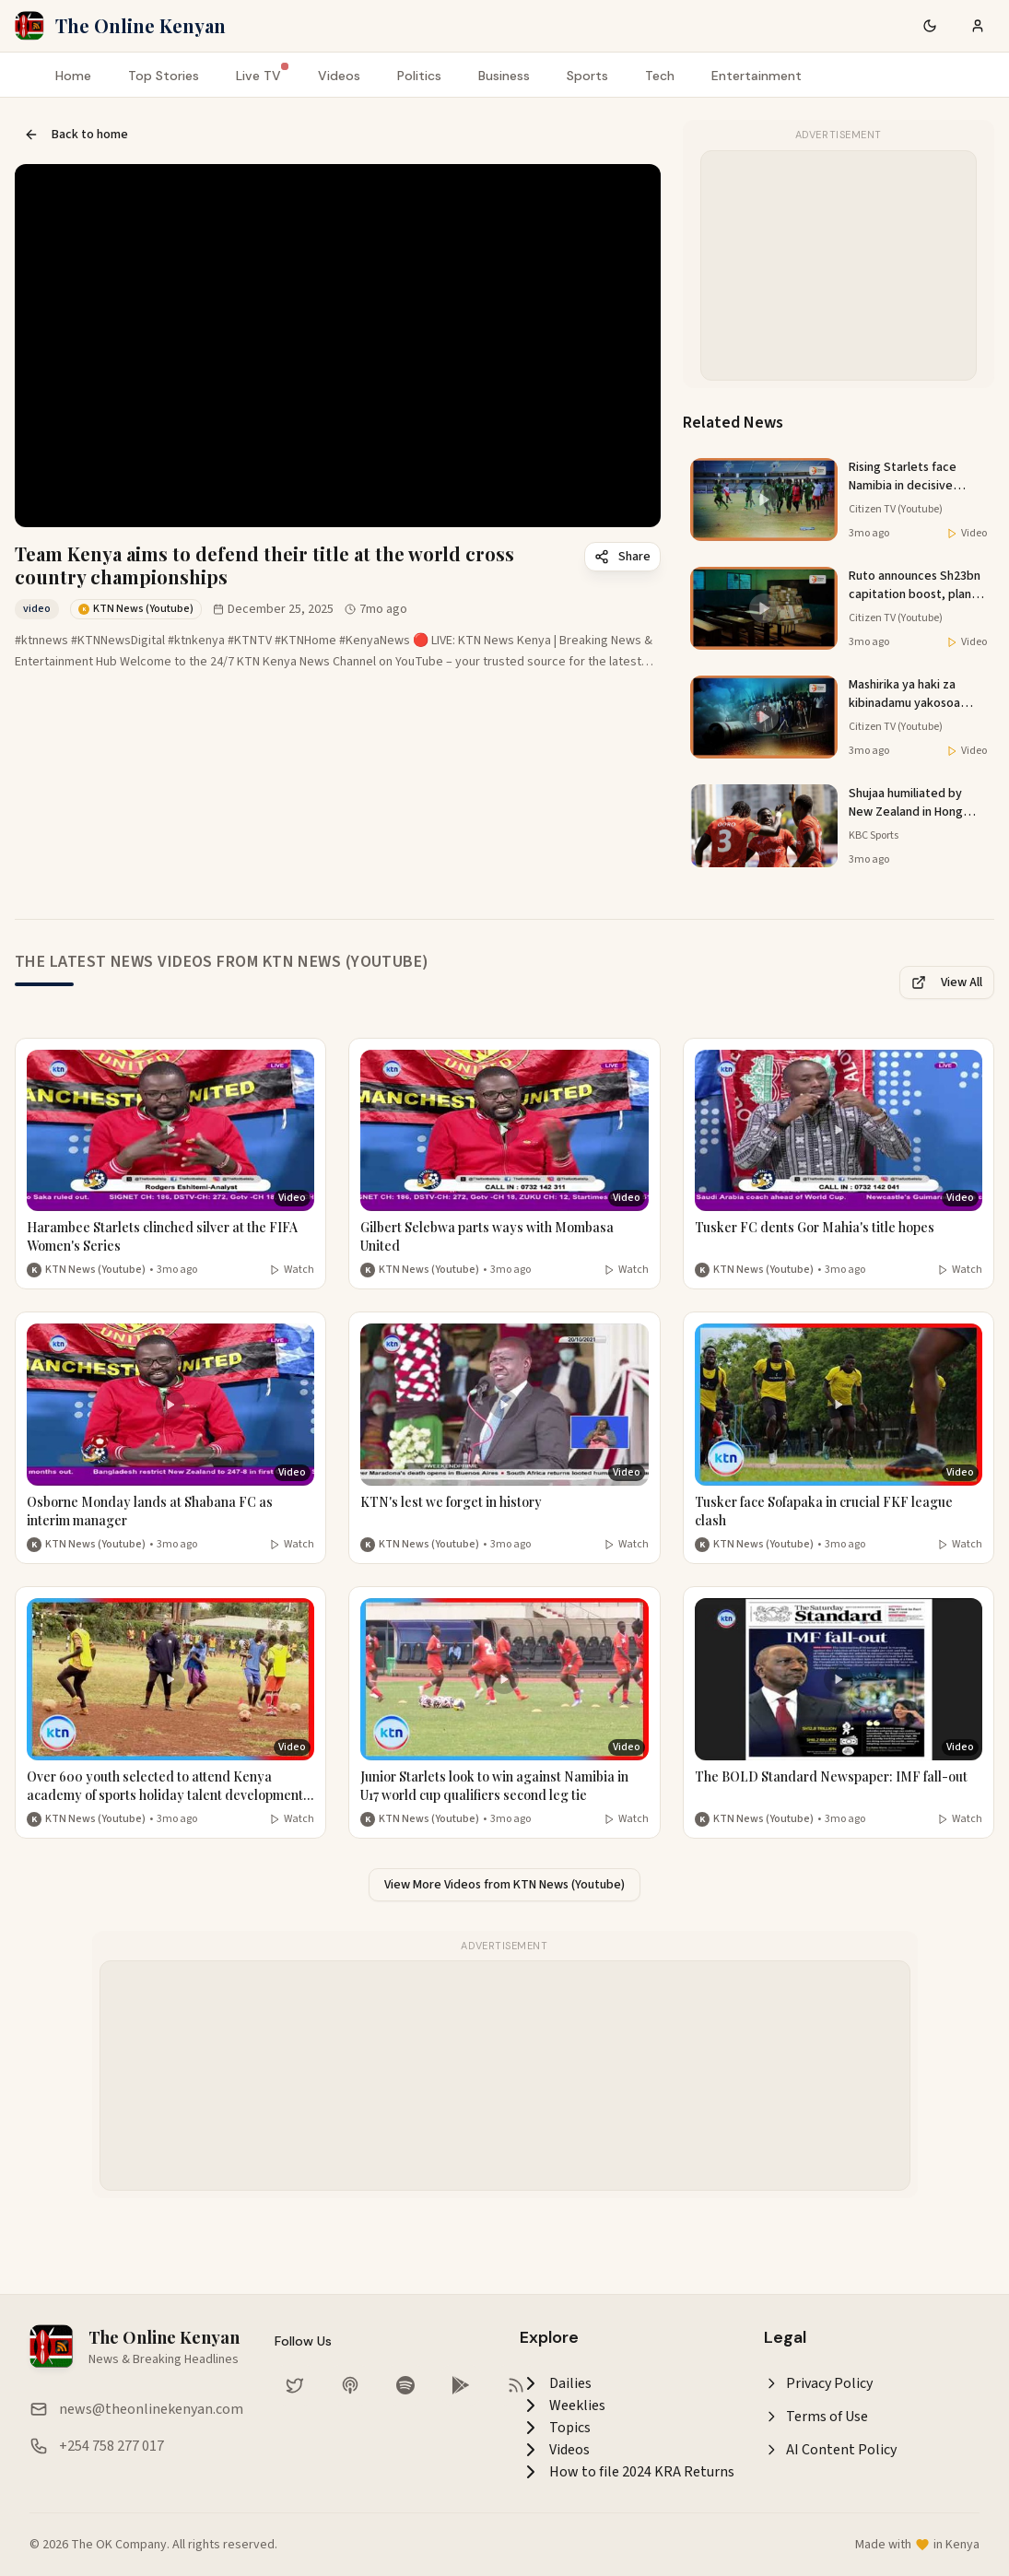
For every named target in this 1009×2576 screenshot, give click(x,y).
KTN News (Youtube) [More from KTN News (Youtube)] (95, 1270)
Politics (419, 75)
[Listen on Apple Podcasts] (350, 2385)
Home (73, 75)
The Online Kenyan (140, 25)
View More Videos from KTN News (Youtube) (504, 1885)
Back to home (76, 134)
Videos (339, 75)
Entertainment (756, 75)
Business (504, 75)
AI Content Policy (830, 2450)
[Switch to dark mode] (929, 26)
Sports (587, 75)
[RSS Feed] (516, 2385)
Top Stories (163, 75)
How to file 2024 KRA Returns (627, 2472)
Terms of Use (816, 2416)
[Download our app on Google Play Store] (460, 2385)
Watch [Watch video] (291, 1270)
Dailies (556, 2383)
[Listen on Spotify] (405, 2385)
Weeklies (562, 2405)
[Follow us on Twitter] (295, 2385)
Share (622, 556)
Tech (660, 75)
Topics (555, 2428)
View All (946, 982)
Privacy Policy (818, 2383)
